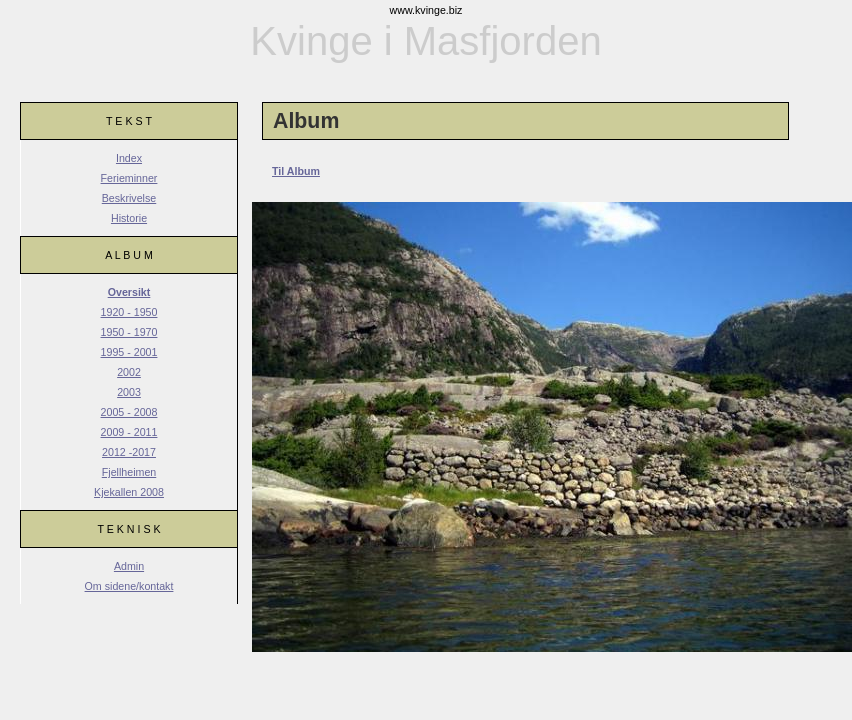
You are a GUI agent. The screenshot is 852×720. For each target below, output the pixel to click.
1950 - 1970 (129, 332)
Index (129, 158)
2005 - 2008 (129, 412)
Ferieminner (129, 178)
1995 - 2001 (129, 352)
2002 (129, 372)
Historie (129, 218)
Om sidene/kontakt (129, 586)
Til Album (296, 171)
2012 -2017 (129, 452)
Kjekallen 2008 (129, 492)
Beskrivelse (129, 198)
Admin (129, 566)
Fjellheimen (129, 472)
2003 (129, 392)
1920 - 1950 (129, 312)
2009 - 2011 (129, 432)
